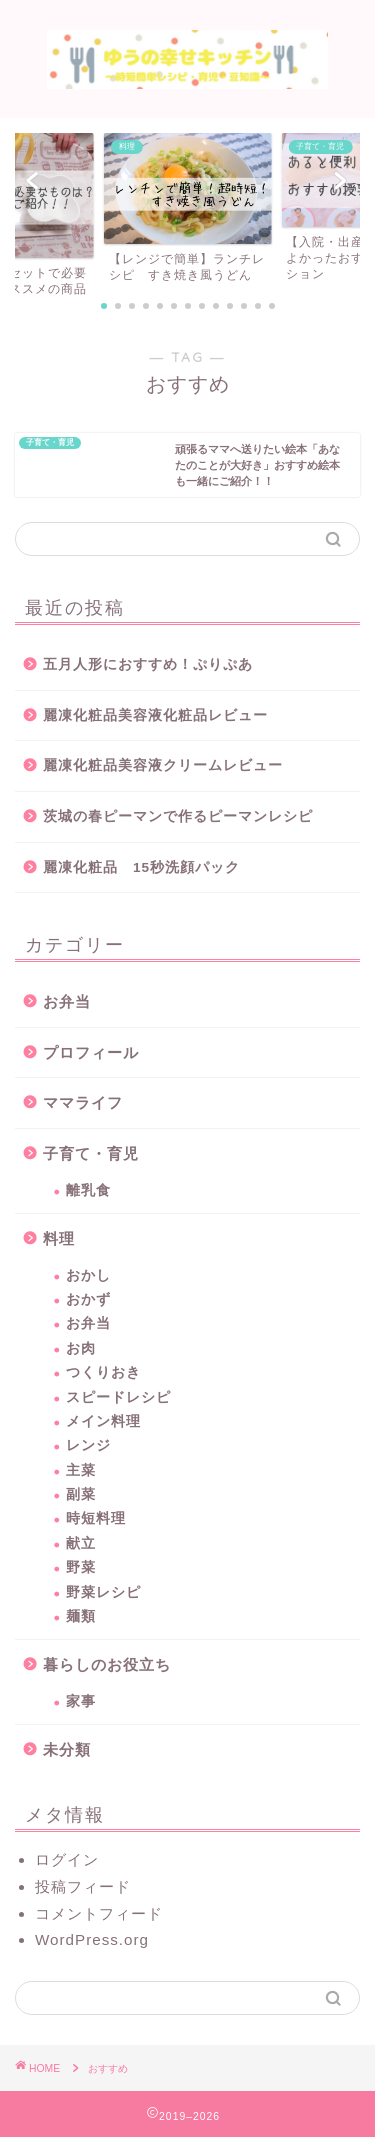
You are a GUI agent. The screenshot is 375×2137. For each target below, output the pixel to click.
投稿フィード (83, 1886)
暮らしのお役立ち (107, 1664)
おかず (88, 1299)
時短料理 (96, 1518)
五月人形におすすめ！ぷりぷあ (148, 664)
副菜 (81, 1494)
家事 (81, 1701)
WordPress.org (92, 1939)
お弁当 (67, 1001)
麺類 (81, 1616)
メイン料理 (103, 1421)
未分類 (67, 1749)
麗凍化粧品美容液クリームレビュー (163, 765)
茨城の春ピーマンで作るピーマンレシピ (178, 816)
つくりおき (103, 1372)
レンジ (88, 1445)
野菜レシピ (103, 1592)
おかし (88, 1275)
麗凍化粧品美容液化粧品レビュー (155, 715)
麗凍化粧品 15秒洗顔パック (141, 867)
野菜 (81, 1567)
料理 (59, 1238)
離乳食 (88, 1190)
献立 (81, 1543)
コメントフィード (99, 1913)
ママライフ (83, 1102)
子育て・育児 (91, 1153)
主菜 (81, 1470)
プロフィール (91, 1052)
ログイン (67, 1859)
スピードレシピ (118, 1397)
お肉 (81, 1348)
